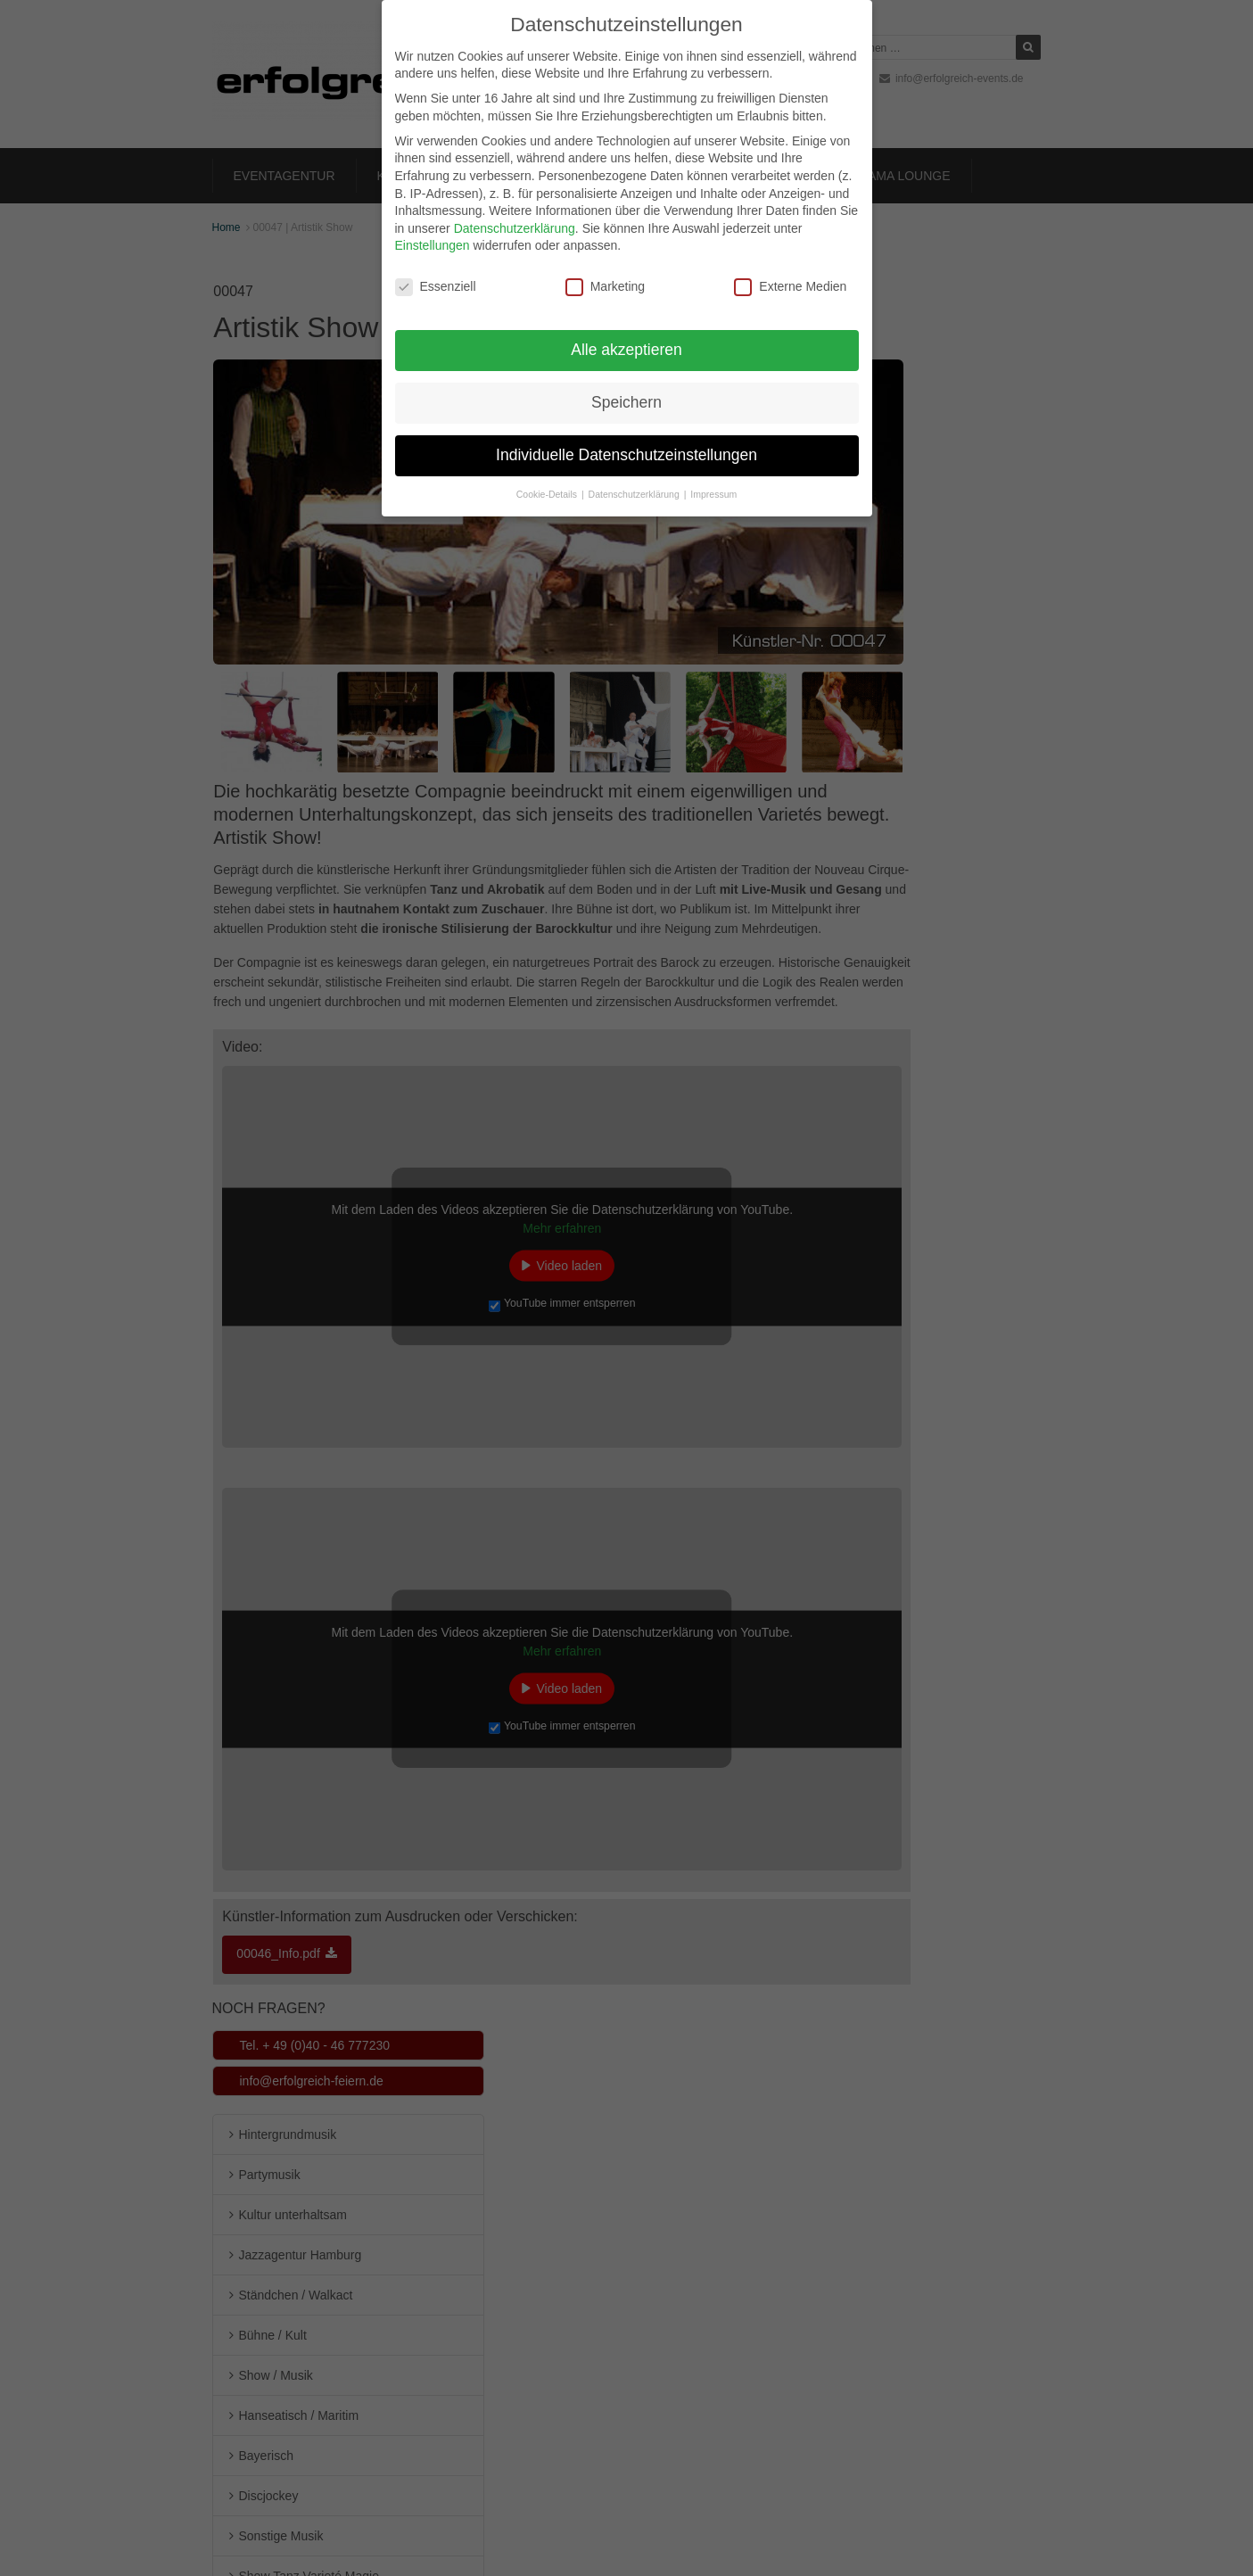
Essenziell (435, 269)
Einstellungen (432, 228)
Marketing (605, 269)
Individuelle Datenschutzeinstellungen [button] (626, 437)
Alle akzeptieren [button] (626, 332)
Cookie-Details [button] (548, 476)
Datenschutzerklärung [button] (635, 476)
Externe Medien (790, 269)
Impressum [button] (713, 476)
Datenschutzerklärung (514, 210)
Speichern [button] (626, 384)
